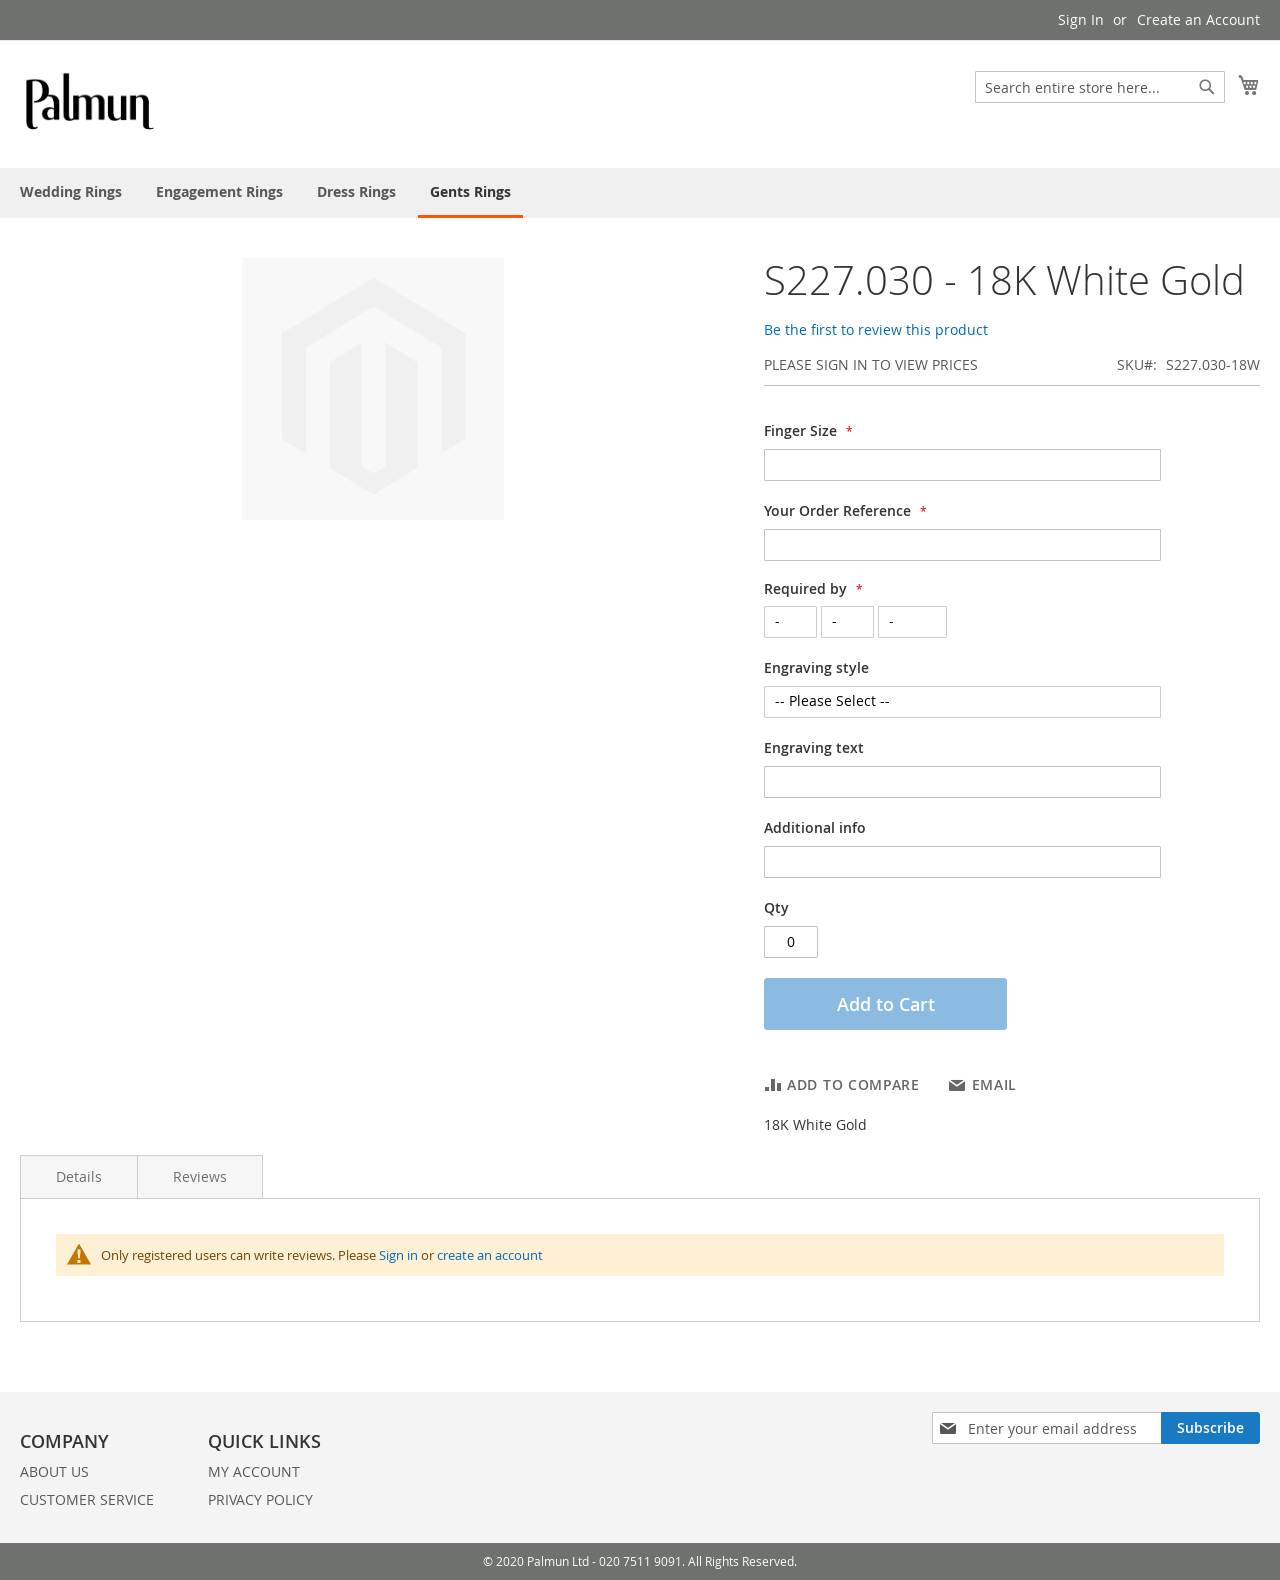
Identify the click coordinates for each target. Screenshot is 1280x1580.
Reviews (200, 1176)
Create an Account (1198, 19)
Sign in (398, 1255)
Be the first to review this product (876, 329)
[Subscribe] (1210, 1428)
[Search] (1207, 87)
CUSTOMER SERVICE (87, 1499)
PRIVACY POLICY (260, 1499)
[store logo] (91, 103)
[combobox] (1100, 87)
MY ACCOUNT (254, 1471)
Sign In (1081, 19)
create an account (490, 1255)
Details (79, 1176)
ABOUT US (54, 1471)
